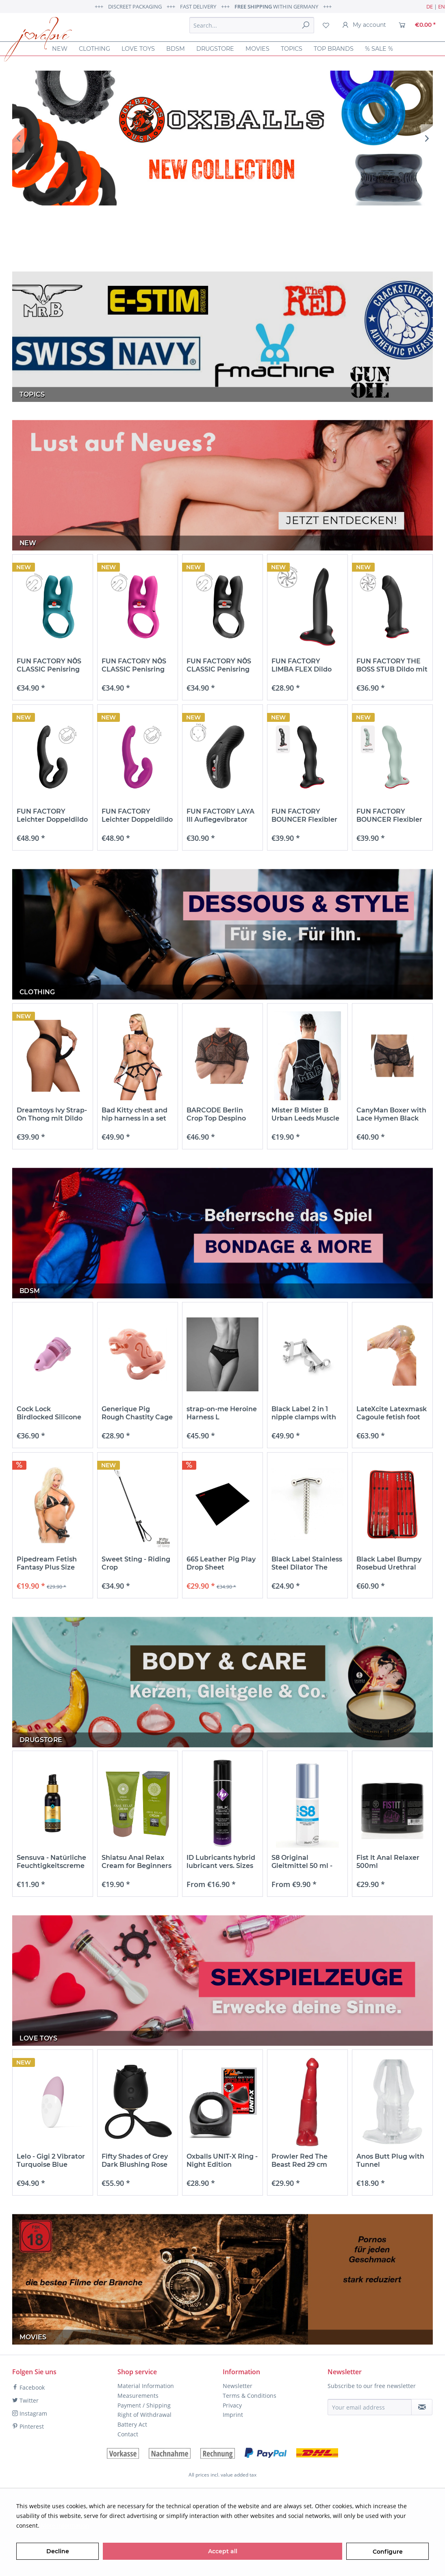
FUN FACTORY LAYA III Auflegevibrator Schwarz (220, 816)
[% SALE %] (379, 49)
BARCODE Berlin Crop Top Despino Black (216, 1114)
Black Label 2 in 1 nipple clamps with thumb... (303, 1413)
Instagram (29, 2413)
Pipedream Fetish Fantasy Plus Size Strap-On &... (47, 1563)
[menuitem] (251, 25)
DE (429, 6)
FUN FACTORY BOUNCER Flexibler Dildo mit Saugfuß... (304, 816)
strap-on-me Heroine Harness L (222, 1413)
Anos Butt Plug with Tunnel (390, 2160)
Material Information (145, 2386)
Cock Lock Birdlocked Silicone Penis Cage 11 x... (49, 1413)
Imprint (233, 2414)
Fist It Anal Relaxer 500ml (387, 1862)
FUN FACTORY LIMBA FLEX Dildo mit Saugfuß (301, 665)
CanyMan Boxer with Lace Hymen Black (391, 1114)
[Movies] (257, 49)
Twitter (25, 2400)
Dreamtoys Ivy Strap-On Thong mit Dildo (52, 1114)
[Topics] (291, 49)
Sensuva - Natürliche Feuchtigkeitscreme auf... (51, 1862)
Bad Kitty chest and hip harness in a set (134, 1114)
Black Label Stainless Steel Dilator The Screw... (306, 1563)
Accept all (222, 2551)
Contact (127, 2434)
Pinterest (28, 2426)
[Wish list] (326, 25)
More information (65, 2525)
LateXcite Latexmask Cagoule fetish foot (391, 1413)
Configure (388, 2551)
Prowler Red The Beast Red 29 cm (299, 2160)
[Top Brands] (333, 49)
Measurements (137, 2395)
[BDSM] (176, 49)
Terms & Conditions (249, 2395)
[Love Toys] (138, 49)
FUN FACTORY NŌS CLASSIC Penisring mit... (49, 665)
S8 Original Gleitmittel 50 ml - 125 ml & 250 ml (301, 1862)
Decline (57, 2551)
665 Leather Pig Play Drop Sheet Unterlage (221, 1563)
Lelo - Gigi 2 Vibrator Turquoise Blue (51, 2160)
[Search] (305, 25)
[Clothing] (94, 49)
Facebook (28, 2387)
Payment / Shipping (144, 2405)
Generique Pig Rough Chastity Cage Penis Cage (137, 1413)
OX (222, 138)
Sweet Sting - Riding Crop (136, 1563)
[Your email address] (370, 2407)
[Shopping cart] (417, 25)
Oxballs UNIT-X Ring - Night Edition (222, 2160)
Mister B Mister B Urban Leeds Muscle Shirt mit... (305, 1114)
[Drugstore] (215, 49)
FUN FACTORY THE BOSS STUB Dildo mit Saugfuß (392, 665)
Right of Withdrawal (144, 2414)
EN (441, 6)
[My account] (364, 25)
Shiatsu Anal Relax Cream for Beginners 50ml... (136, 1862)
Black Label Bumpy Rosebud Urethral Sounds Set (388, 1563)
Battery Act (132, 2424)
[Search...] (251, 25)
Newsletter (237, 2386)
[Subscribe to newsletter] (421, 2407)
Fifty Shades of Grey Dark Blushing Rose (135, 2160)
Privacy (232, 2405)
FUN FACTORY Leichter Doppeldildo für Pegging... (52, 816)
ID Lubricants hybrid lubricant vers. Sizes (221, 1862)
